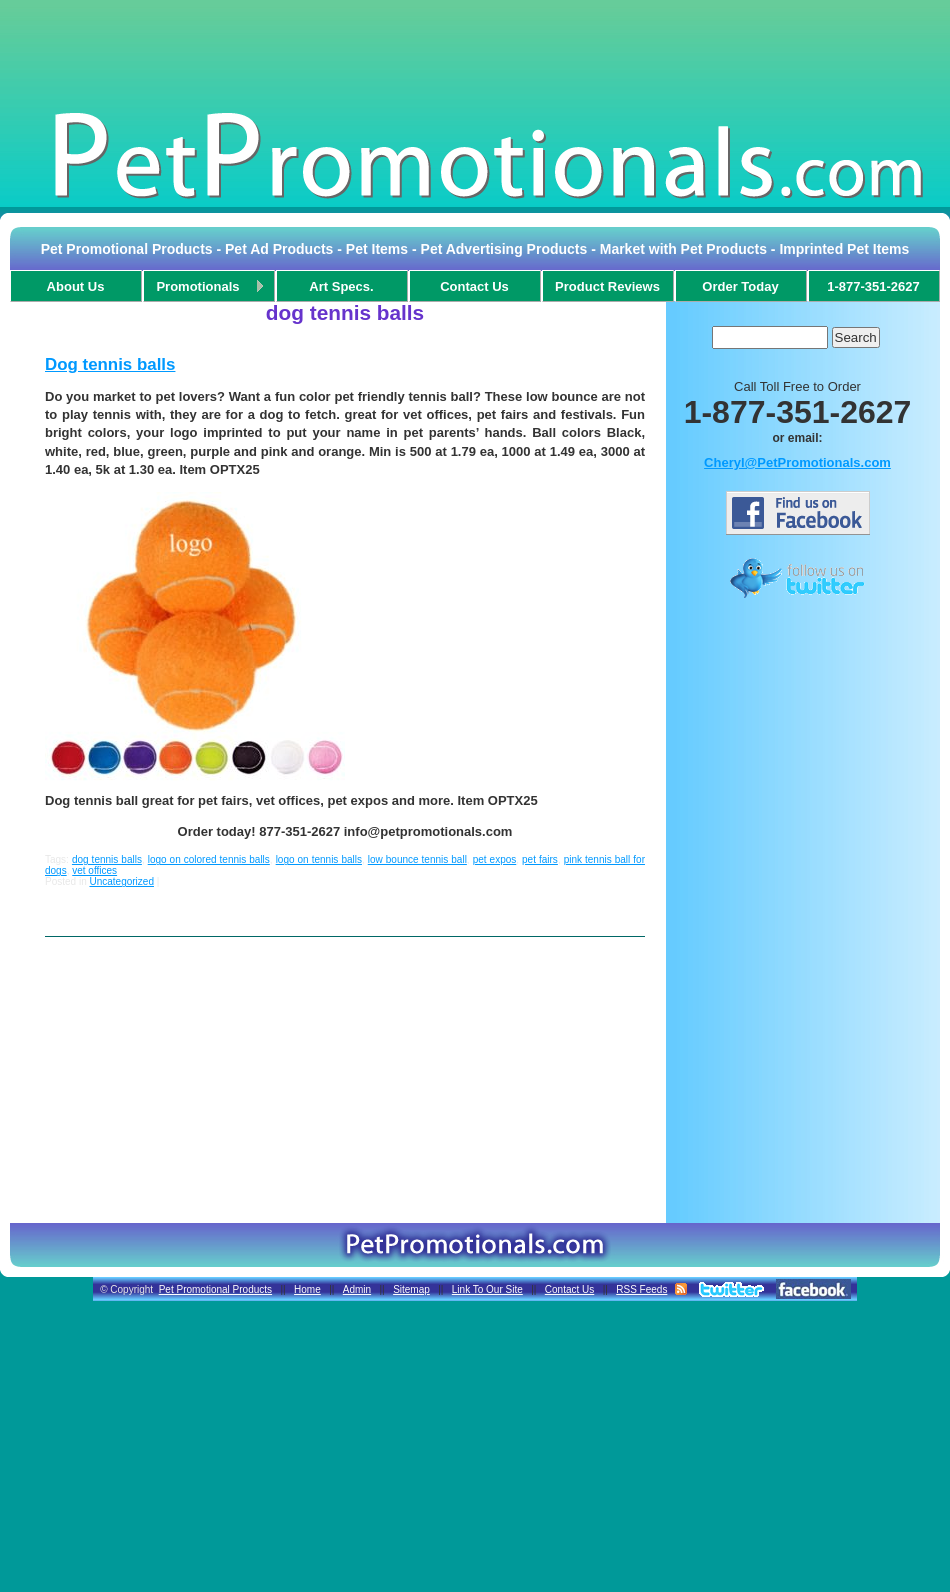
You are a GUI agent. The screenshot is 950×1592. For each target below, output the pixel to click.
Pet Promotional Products (215, 1289)
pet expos (495, 859)
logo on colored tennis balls (209, 859)
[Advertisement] (475, 54)
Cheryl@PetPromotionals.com (797, 462)
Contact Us (569, 1289)
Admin (357, 1289)
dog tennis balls (107, 859)
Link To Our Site (487, 1289)
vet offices (94, 870)
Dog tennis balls (110, 364)
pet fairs (540, 859)
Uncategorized (121, 881)
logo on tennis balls (319, 859)
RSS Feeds (641, 1289)
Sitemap (411, 1289)
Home (307, 1289)
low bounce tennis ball (417, 859)
